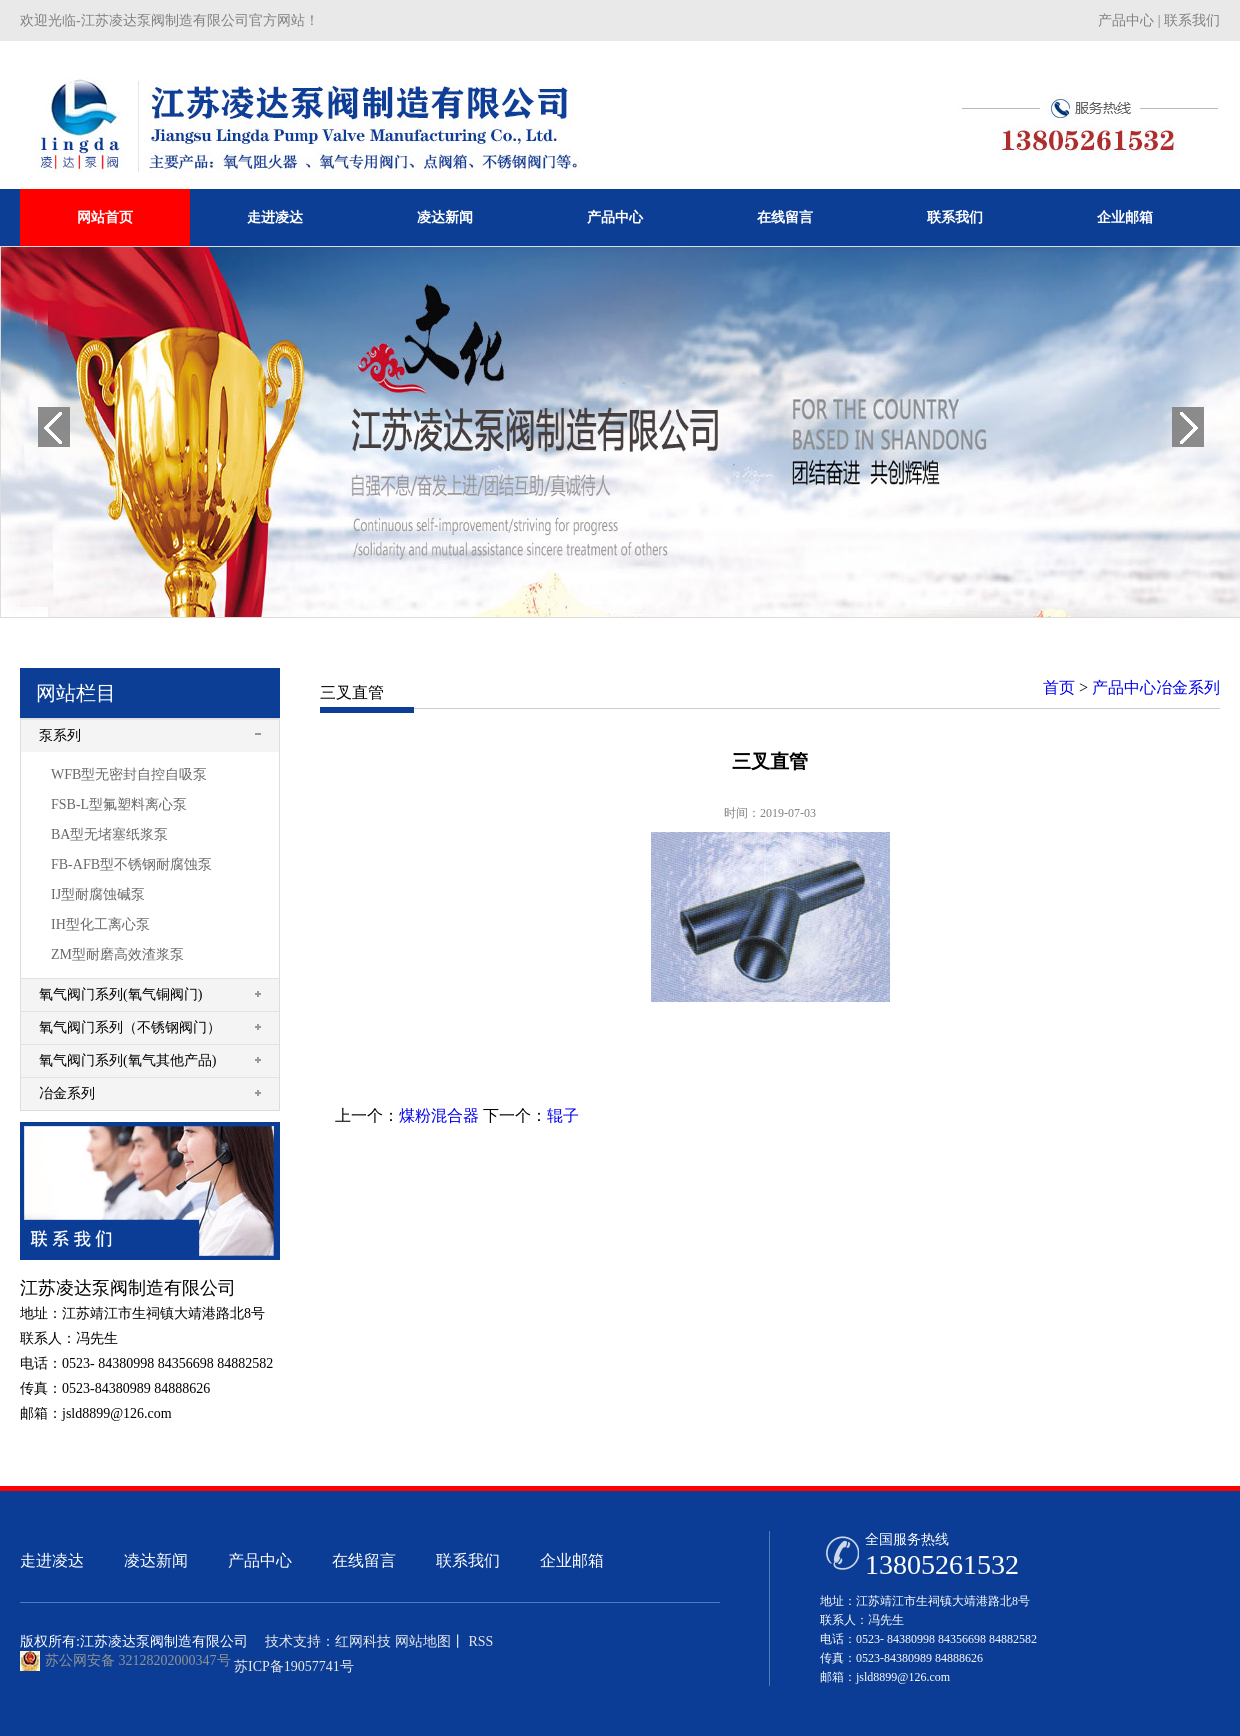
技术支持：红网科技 (328, 1641)
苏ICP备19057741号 (294, 1666)
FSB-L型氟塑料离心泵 (119, 804)
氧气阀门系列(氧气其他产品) (127, 1060)
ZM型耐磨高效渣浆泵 (117, 954)
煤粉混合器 (439, 1115)
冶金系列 (67, 1093)
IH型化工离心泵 (100, 924)
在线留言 (785, 217)
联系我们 (1192, 20)
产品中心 (1126, 20)
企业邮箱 (1125, 217)
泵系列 (60, 735)
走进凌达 (275, 217)
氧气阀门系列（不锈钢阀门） (130, 1027)
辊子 (563, 1115)
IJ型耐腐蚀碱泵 (98, 894)
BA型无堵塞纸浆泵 (109, 834)
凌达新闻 (445, 217)
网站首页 (105, 217)
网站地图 (423, 1641)
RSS (479, 1641)
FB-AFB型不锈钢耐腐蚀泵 (131, 864)
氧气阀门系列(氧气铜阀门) (120, 994)
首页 (1059, 687)
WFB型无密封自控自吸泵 (129, 774)
